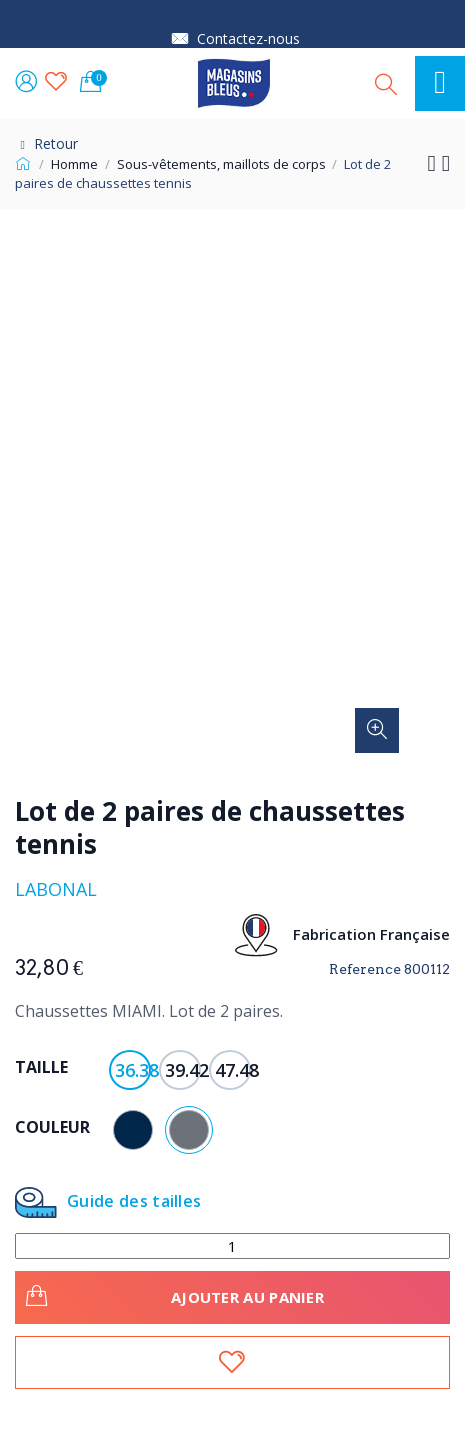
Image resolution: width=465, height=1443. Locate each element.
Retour (46, 143)
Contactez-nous (248, 38)
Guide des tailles (108, 1202)
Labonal (56, 889)
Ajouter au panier (172, 1294)
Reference (365, 969)
